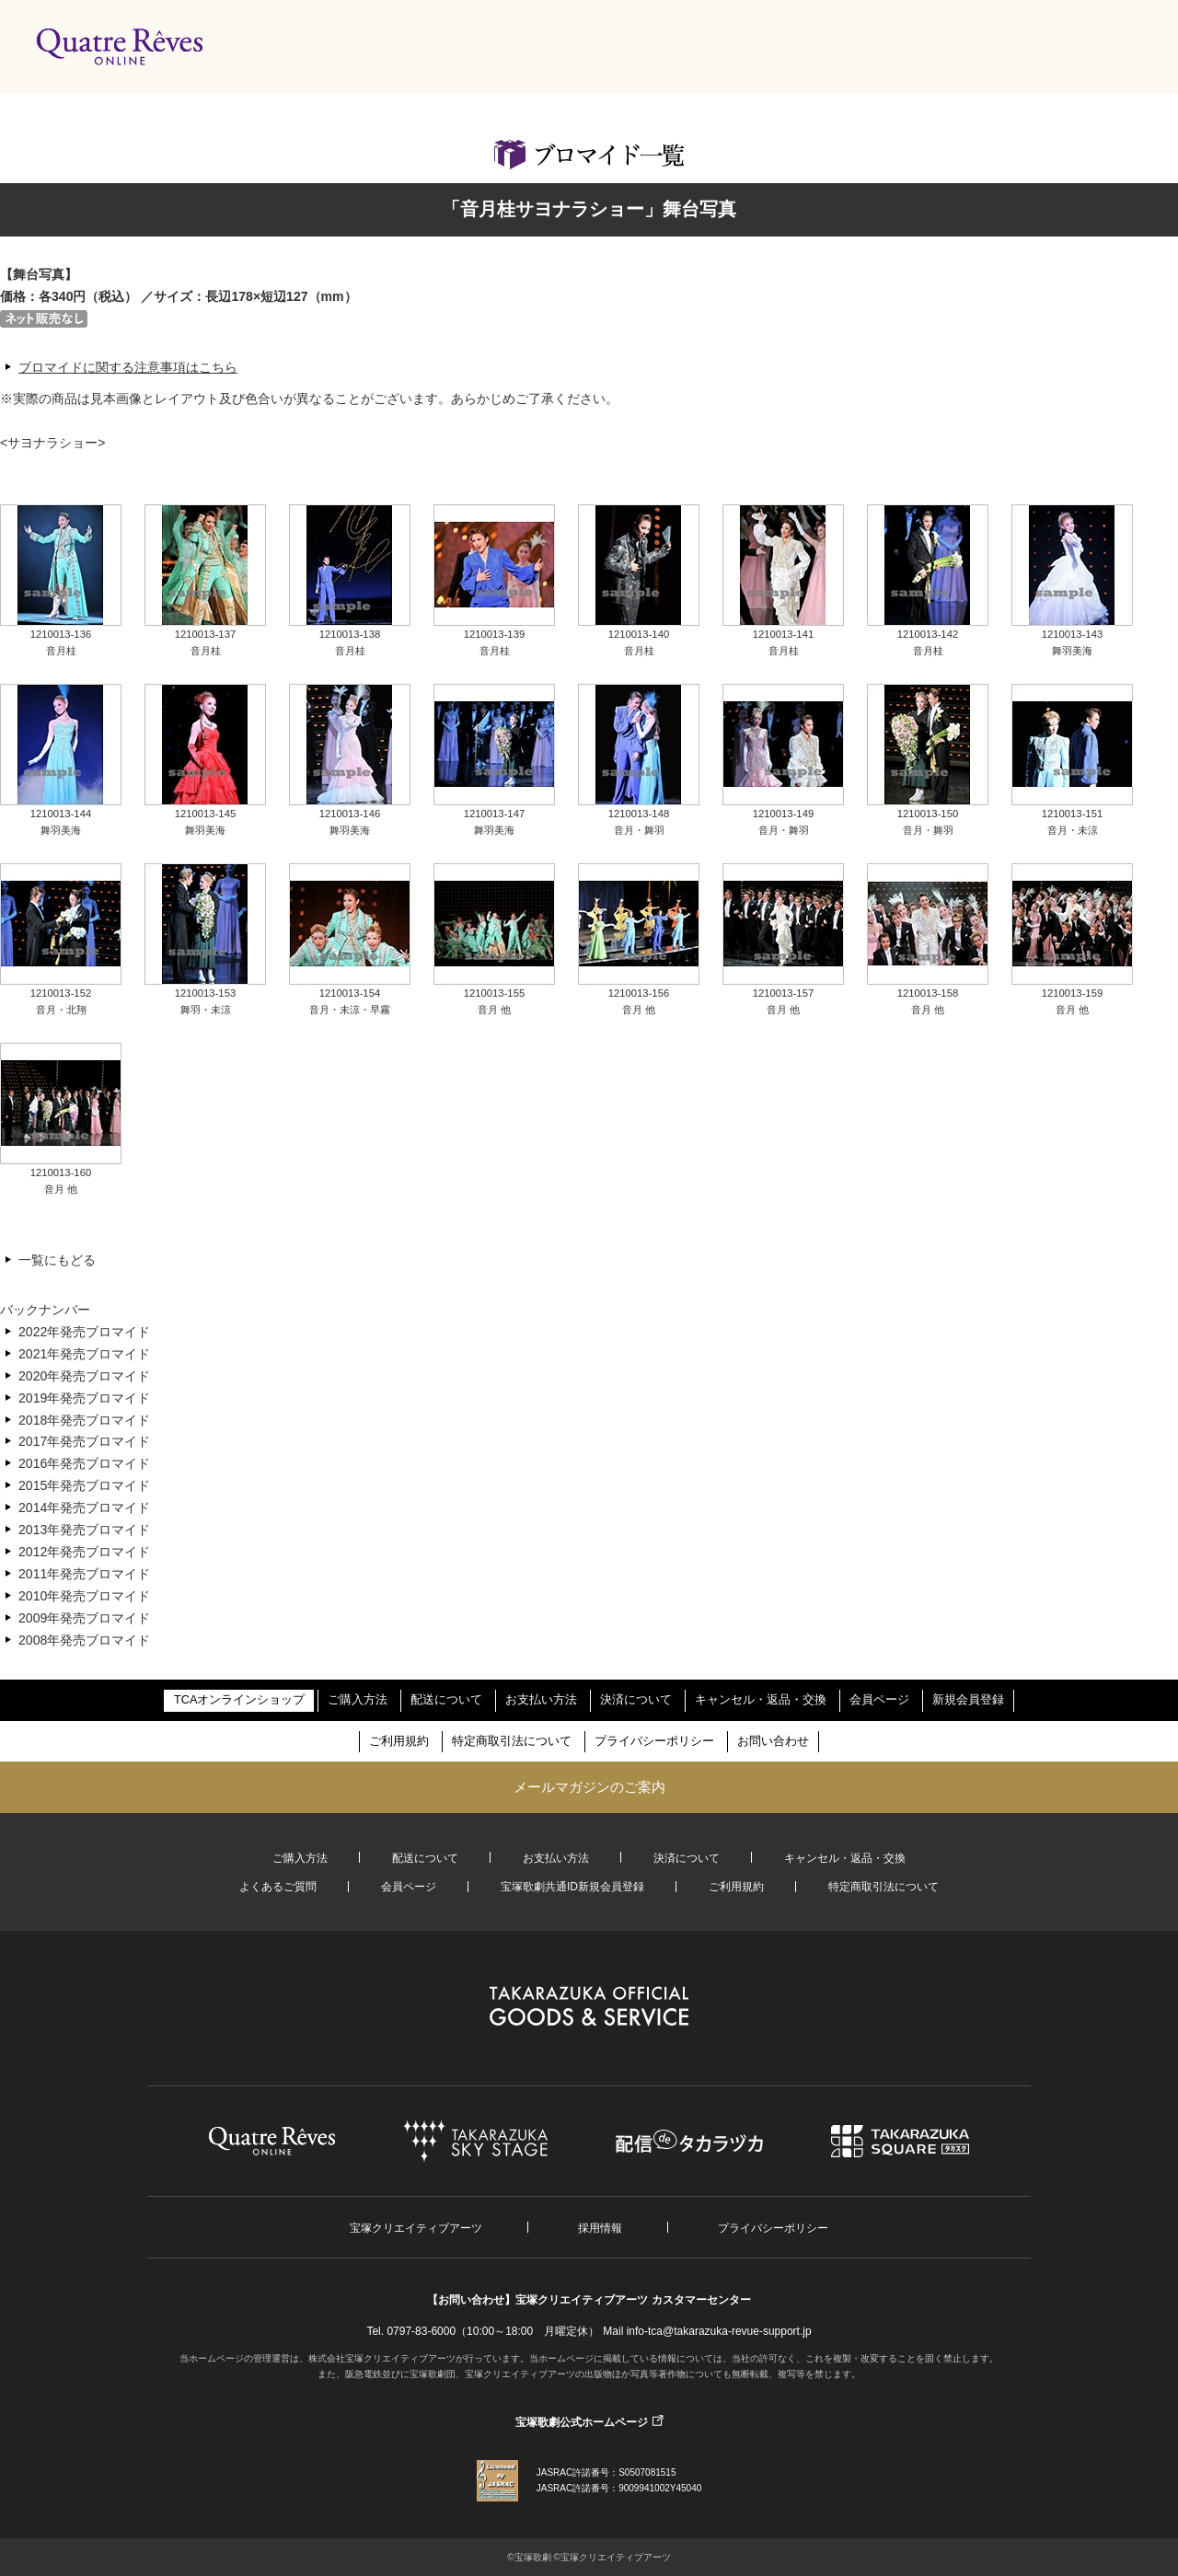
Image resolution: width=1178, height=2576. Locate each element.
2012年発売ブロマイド (84, 1551)
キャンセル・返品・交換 (760, 1699)
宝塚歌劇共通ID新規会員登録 (572, 1886)
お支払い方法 (541, 1699)
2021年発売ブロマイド (84, 1353)
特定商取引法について (512, 1741)
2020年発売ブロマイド (84, 1376)
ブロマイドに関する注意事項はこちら (127, 367)
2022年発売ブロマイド (84, 1331)
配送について (446, 1699)
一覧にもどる (57, 1260)
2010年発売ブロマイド (84, 1595)
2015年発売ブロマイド (84, 1485)
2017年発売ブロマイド (84, 1441)
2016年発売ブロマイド (84, 1463)
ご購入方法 (357, 1699)
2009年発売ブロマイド (84, 1618)
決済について (636, 1699)
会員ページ (879, 1699)
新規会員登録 (968, 1699)
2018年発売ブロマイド (84, 1420)
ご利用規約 (399, 1741)
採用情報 (600, 2228)
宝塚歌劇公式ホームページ (581, 2422)
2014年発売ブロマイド (84, 1507)
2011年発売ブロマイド (84, 1573)
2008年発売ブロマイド (84, 1640)
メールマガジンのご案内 (589, 1787)
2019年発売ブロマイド (84, 1398)
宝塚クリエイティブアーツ (416, 2228)
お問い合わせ (773, 1741)
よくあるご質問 (278, 1886)
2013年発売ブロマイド (84, 1529)
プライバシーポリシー (654, 1741)
